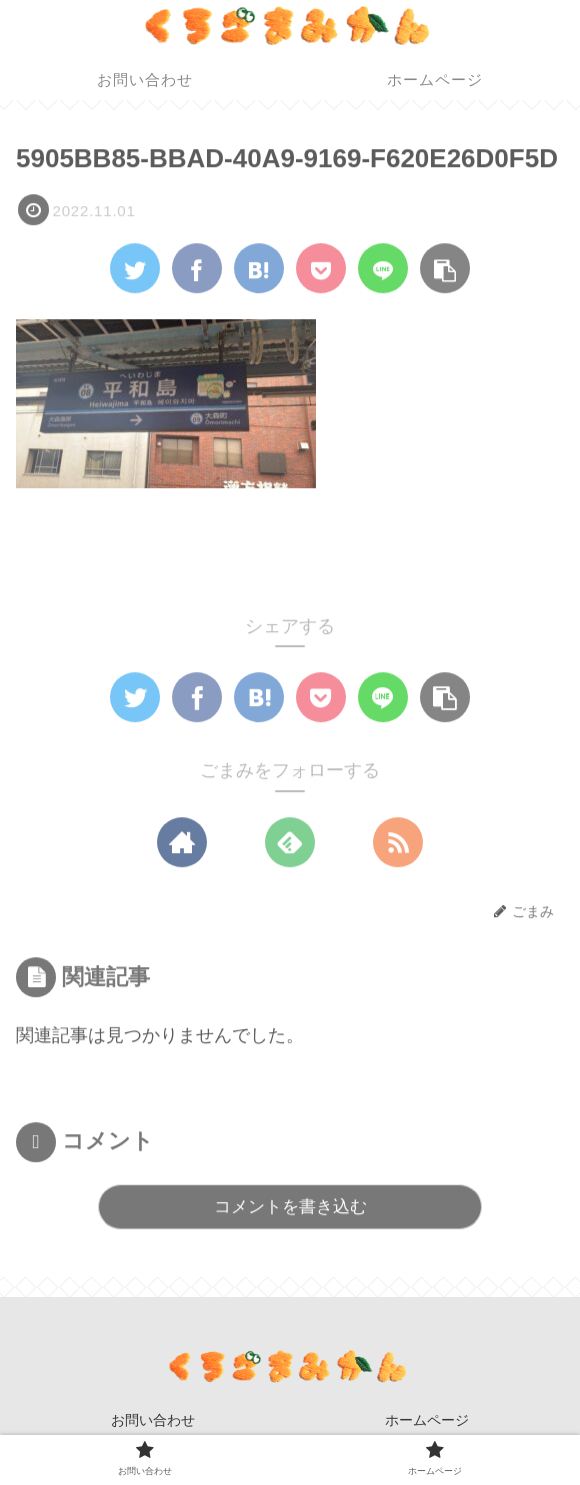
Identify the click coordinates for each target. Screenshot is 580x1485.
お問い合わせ (153, 1420)
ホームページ (427, 1420)
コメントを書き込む (290, 1207)
